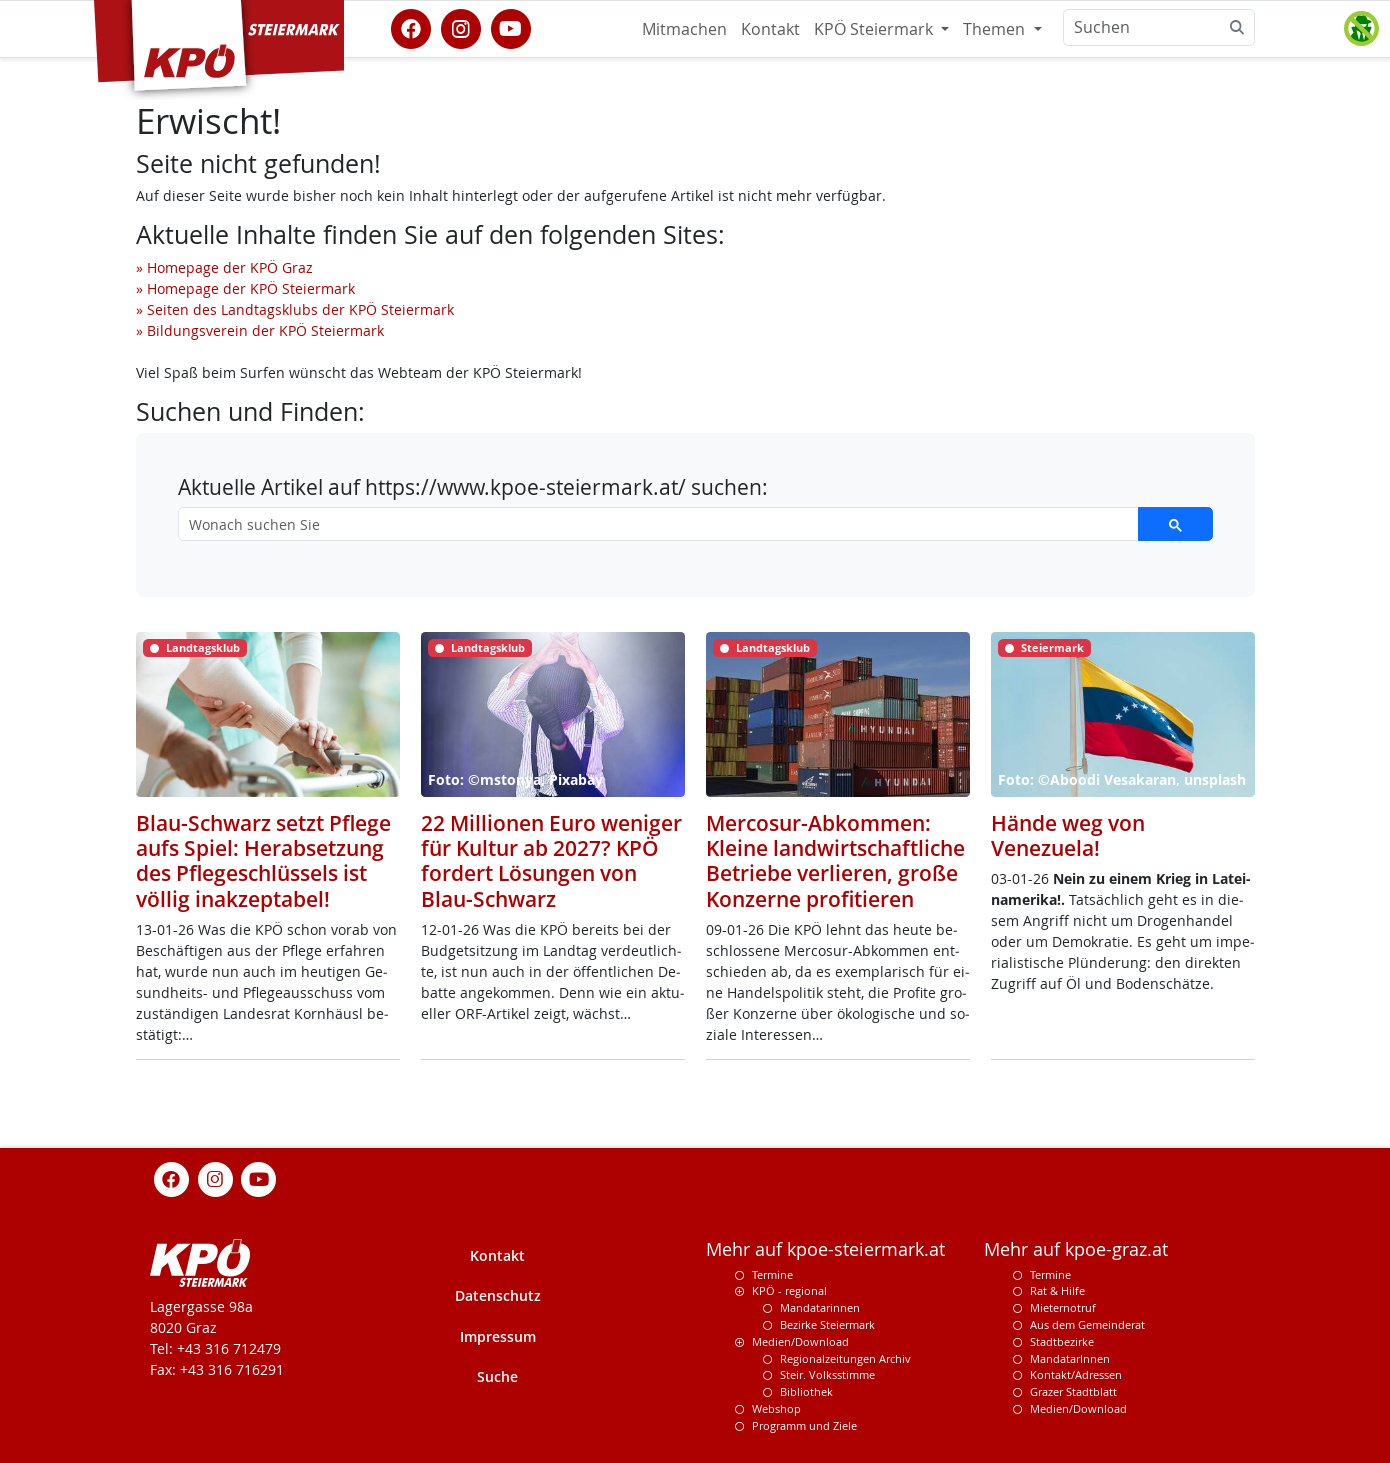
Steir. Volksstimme (827, 1374)
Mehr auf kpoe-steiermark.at (825, 1249)
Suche (497, 1376)
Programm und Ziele (804, 1425)
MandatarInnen (1070, 1358)
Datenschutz (498, 1295)
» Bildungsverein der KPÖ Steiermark (260, 330)
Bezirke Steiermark (827, 1324)
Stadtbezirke (1062, 1341)
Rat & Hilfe (1057, 1290)
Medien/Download (800, 1341)
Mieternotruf (1063, 1307)
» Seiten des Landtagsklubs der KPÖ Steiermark (295, 309)
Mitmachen (684, 29)
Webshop (776, 1408)
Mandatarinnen (820, 1307)
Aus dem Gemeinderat (1087, 1324)
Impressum (498, 1336)
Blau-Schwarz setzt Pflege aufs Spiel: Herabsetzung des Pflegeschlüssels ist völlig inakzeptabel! (263, 861)
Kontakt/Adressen (1076, 1374)
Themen (996, 29)
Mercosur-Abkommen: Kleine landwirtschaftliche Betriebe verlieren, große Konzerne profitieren (835, 861)
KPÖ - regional (789, 1290)
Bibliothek (806, 1391)
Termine (772, 1274)
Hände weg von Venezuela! (1068, 835)
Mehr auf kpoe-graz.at (1076, 1249)
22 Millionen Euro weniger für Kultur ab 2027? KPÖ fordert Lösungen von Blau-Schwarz (551, 861)
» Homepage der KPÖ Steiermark (245, 288)
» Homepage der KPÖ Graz (224, 267)
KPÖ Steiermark (875, 29)
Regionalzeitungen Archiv (845, 1358)
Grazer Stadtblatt (1073, 1391)
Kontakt (770, 29)
